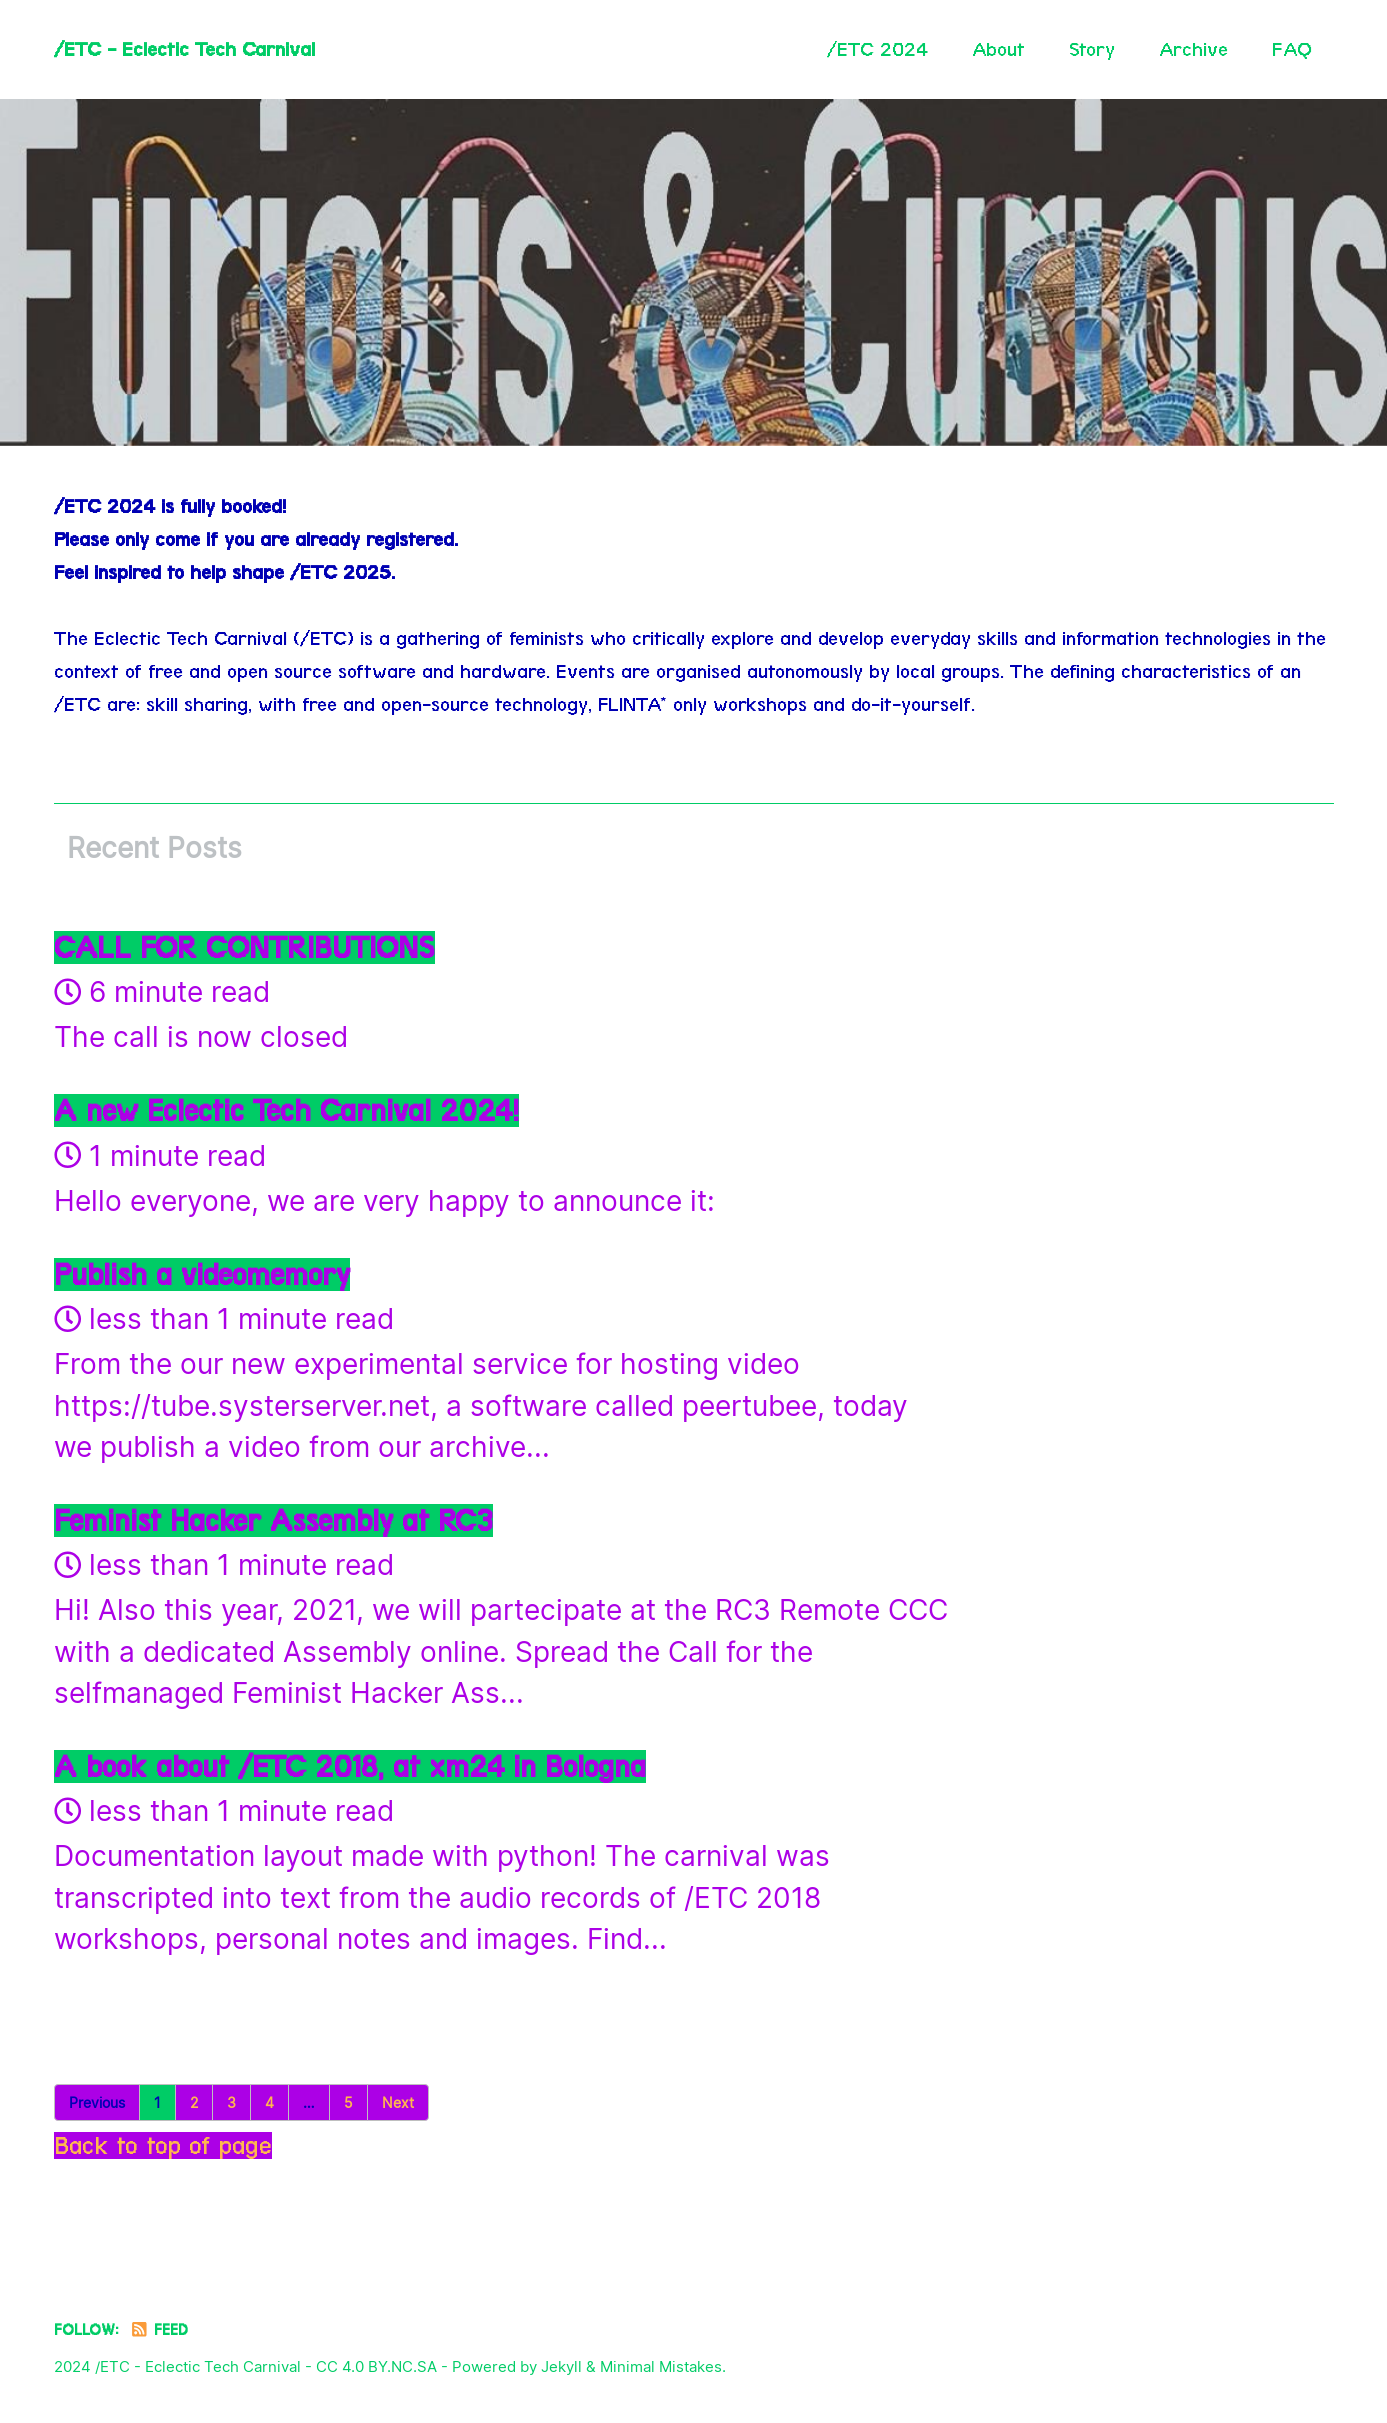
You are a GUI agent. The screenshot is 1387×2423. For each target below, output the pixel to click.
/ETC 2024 (877, 49)
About (998, 49)
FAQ (1292, 49)
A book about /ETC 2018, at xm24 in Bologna (350, 1766)
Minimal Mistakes (661, 2366)
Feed (159, 2330)
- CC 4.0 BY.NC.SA (371, 2366)
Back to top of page (163, 2145)
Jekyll (561, 2366)
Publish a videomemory (202, 1274)
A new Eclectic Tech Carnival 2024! (286, 1110)
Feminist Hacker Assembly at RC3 (273, 1520)
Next (398, 2102)
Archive (1193, 49)
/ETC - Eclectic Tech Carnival (184, 49)
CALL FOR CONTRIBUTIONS (244, 947)
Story (1092, 49)
